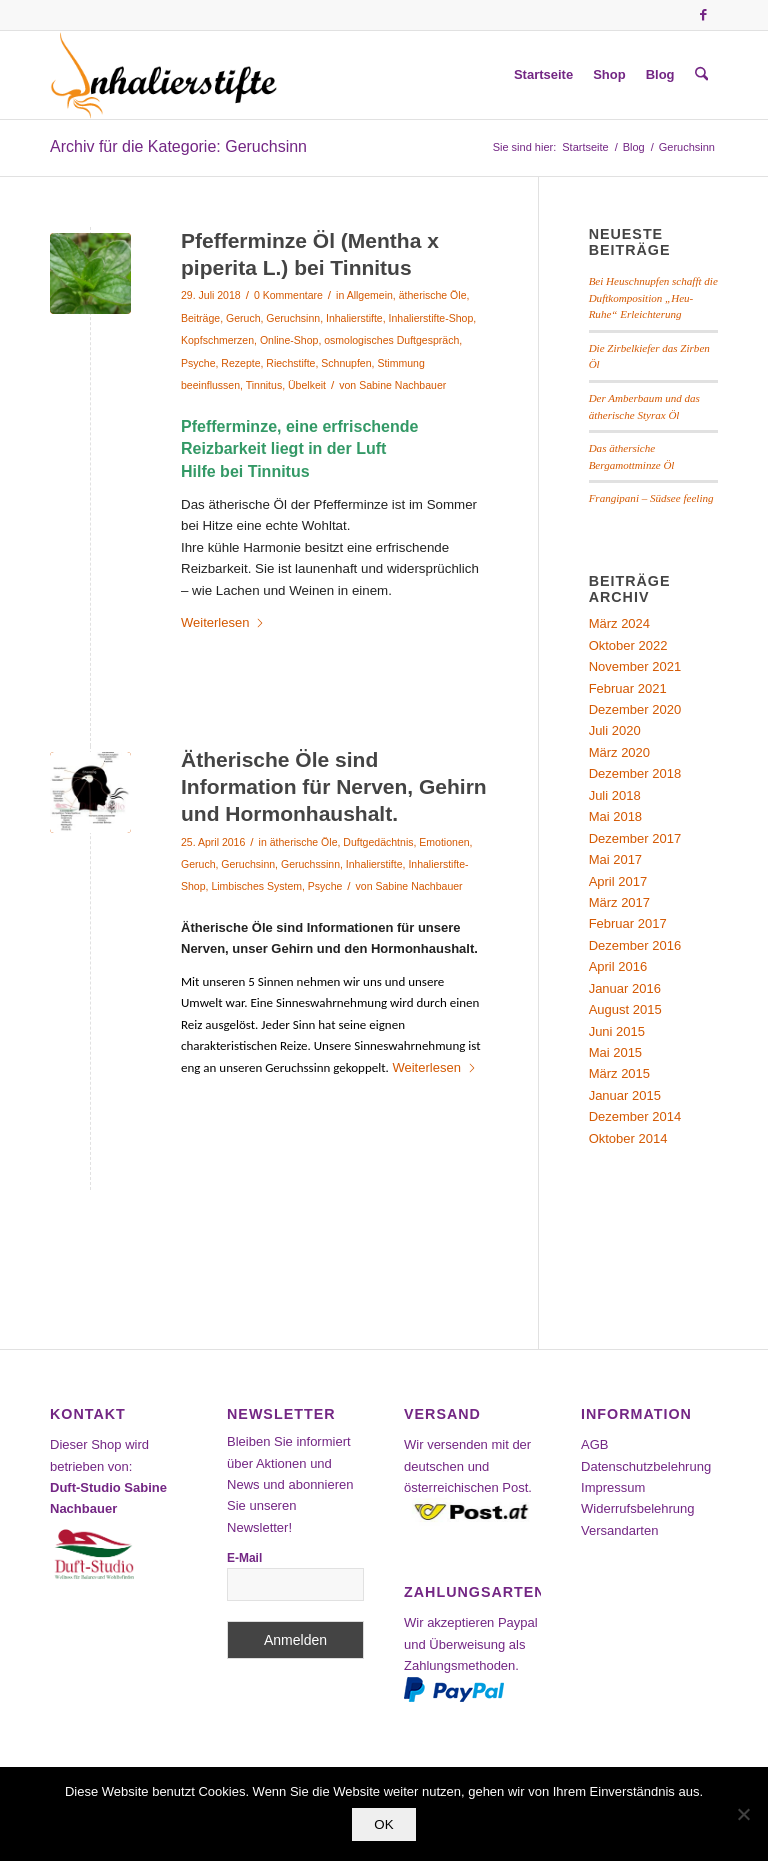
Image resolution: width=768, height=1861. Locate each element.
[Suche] (701, 75)
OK (383, 1824)
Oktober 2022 (628, 645)
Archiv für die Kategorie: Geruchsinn (178, 146)
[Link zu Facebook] (703, 15)
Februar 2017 (628, 923)
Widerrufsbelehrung (637, 1508)
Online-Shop (289, 340)
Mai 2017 (615, 859)
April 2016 (618, 966)
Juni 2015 (617, 1031)
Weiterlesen (223, 622)
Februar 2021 (628, 688)
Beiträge (200, 318)
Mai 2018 (615, 816)
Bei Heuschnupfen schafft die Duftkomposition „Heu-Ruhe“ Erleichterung (653, 297)
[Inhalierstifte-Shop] (164, 75)
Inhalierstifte (354, 318)
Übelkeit (307, 385)
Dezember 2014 (635, 1116)
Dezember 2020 (635, 709)
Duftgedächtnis (378, 842)
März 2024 (619, 623)
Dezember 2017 (635, 838)
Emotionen (444, 842)
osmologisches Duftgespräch (391, 340)
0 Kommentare (288, 295)
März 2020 (619, 752)
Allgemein (370, 295)
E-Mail (244, 1558)
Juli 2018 (615, 795)
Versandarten (619, 1530)
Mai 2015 (615, 1052)
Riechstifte (290, 363)
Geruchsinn (293, 318)
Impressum (613, 1487)
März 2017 (619, 902)
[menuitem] (543, 75)
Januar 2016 (625, 988)
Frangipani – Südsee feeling (651, 498)
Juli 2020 (615, 730)
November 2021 (635, 666)
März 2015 (619, 1073)
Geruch (243, 318)
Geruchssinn (310, 864)
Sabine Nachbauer (402, 385)
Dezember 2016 (635, 945)
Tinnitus (264, 385)
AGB (594, 1444)
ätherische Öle (433, 295)
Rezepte (240, 363)
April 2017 (618, 881)
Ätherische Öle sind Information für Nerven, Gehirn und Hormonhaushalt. (334, 787)
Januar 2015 (625, 1095)
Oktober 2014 (628, 1138)
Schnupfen (346, 363)
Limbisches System (256, 886)
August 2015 (625, 1009)
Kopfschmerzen (217, 340)
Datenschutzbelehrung (646, 1466)
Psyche (198, 363)
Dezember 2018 (635, 773)
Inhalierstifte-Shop (431, 318)
